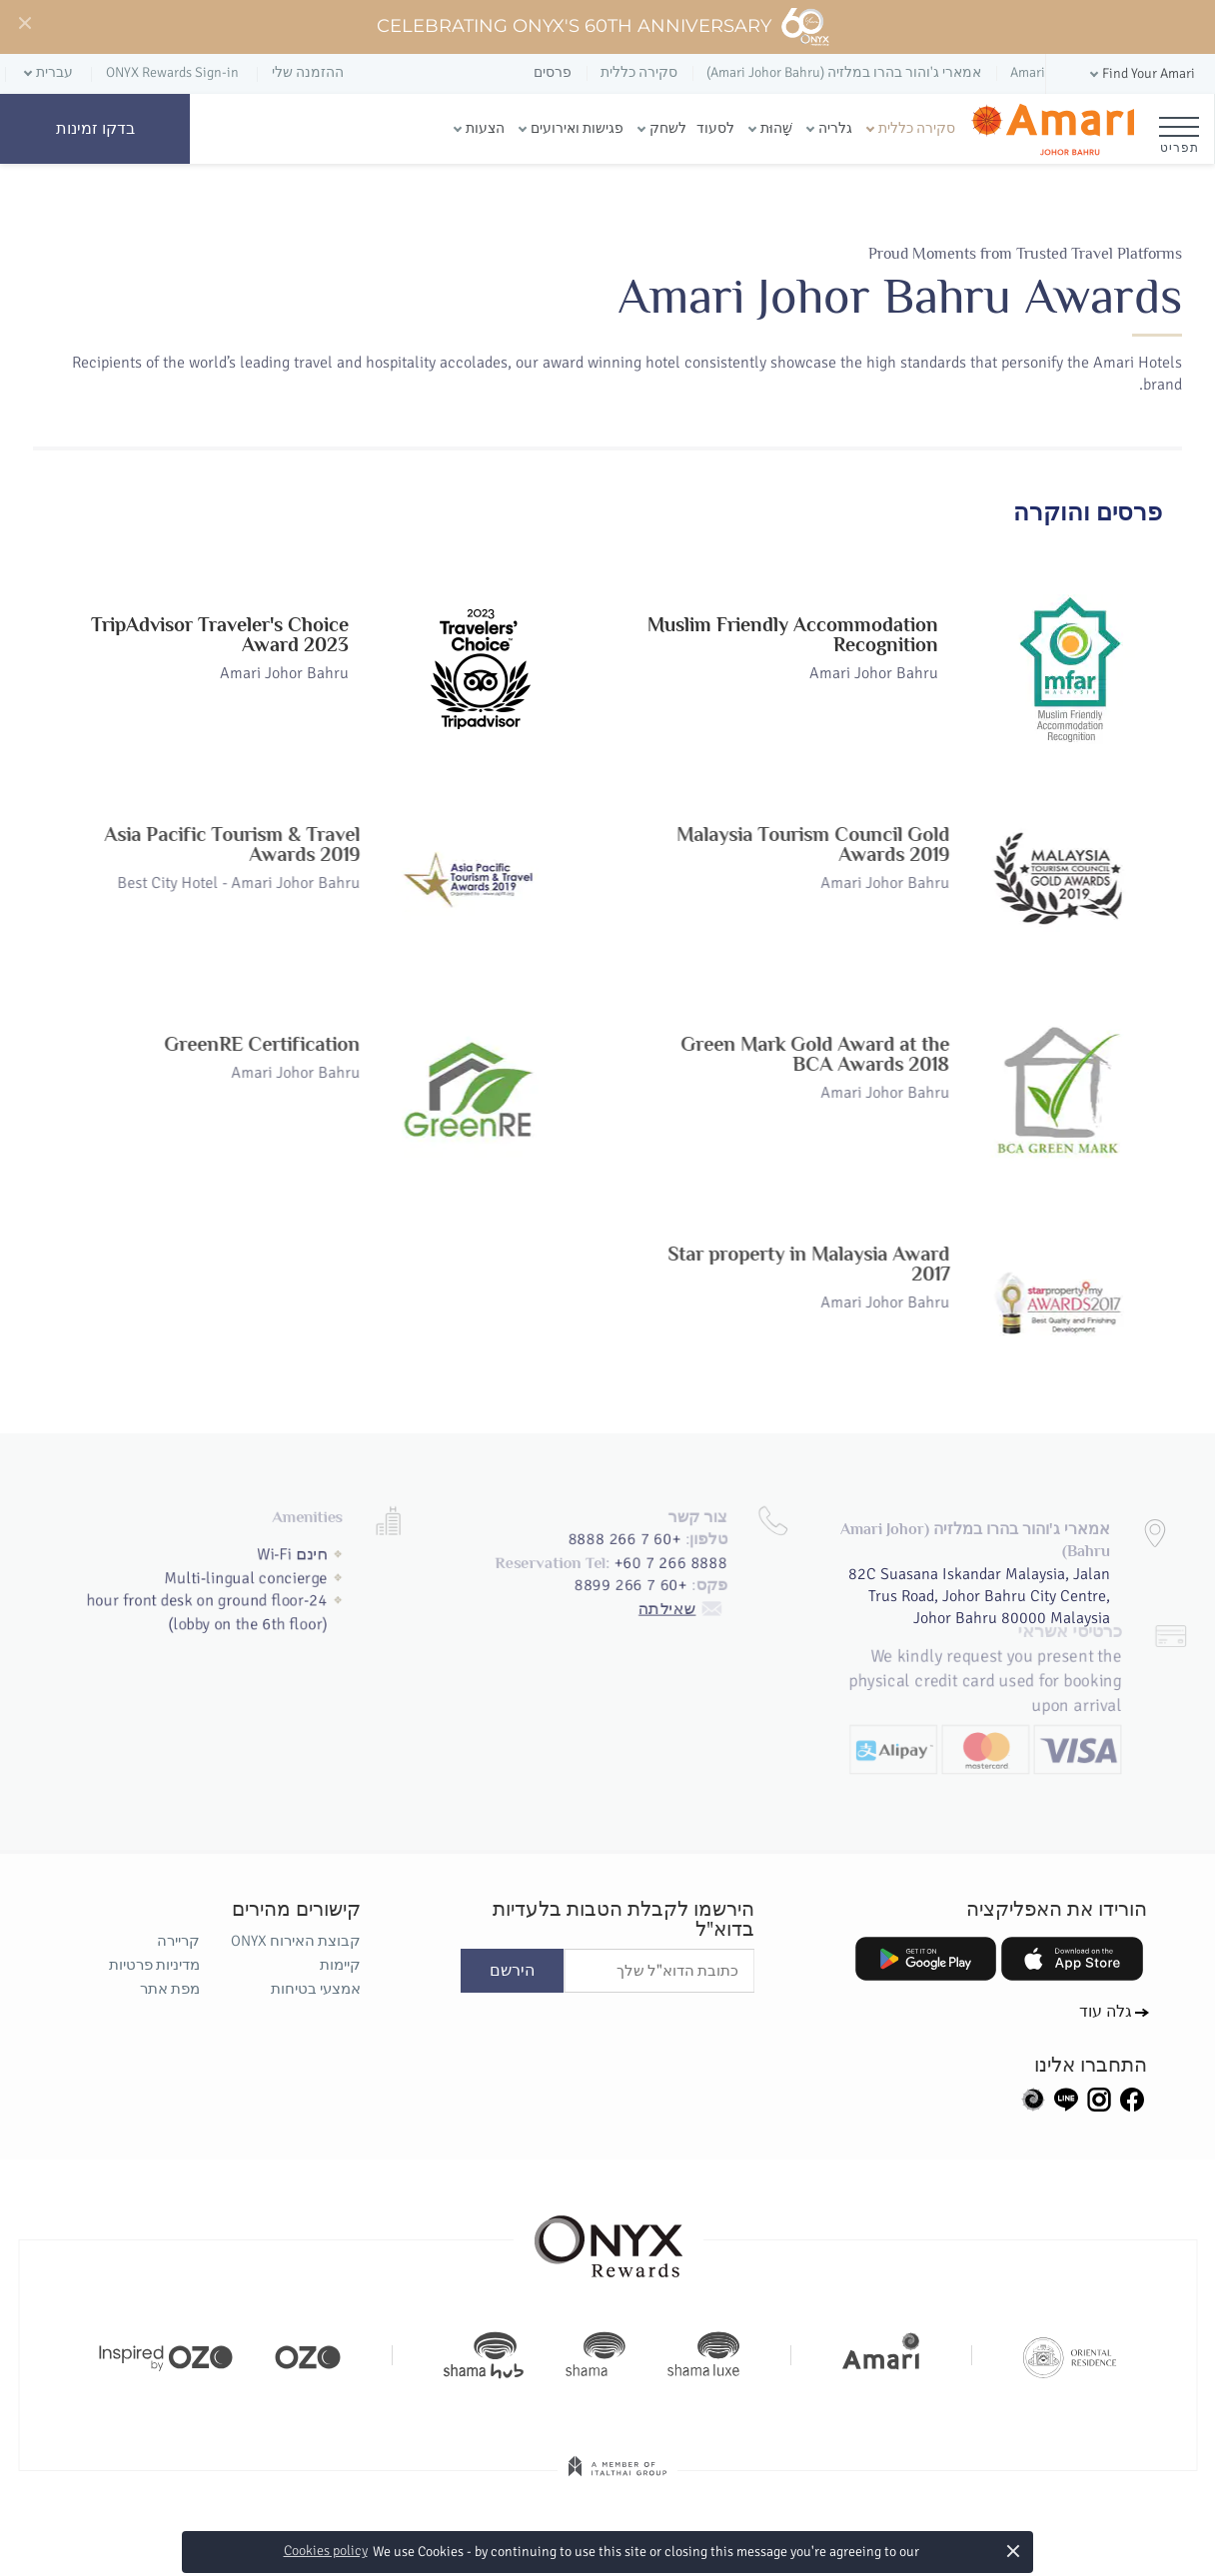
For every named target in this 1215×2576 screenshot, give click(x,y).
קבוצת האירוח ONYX (296, 1941)
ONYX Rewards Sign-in (172, 72)
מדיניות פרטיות (154, 1965)
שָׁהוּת (776, 128)
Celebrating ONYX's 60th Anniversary (604, 27)
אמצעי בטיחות (316, 1989)
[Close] (24, 24)
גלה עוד (1105, 2012)
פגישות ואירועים (577, 128)
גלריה (835, 128)
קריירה (178, 1941)
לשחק (667, 128)
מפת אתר (170, 1989)
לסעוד (715, 128)
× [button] (1012, 2550)
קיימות (340, 1965)
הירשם (512, 1971)
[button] (1140, 74)
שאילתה (689, 1563)
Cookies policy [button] (326, 2550)
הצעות (485, 128)
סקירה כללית (916, 128)
